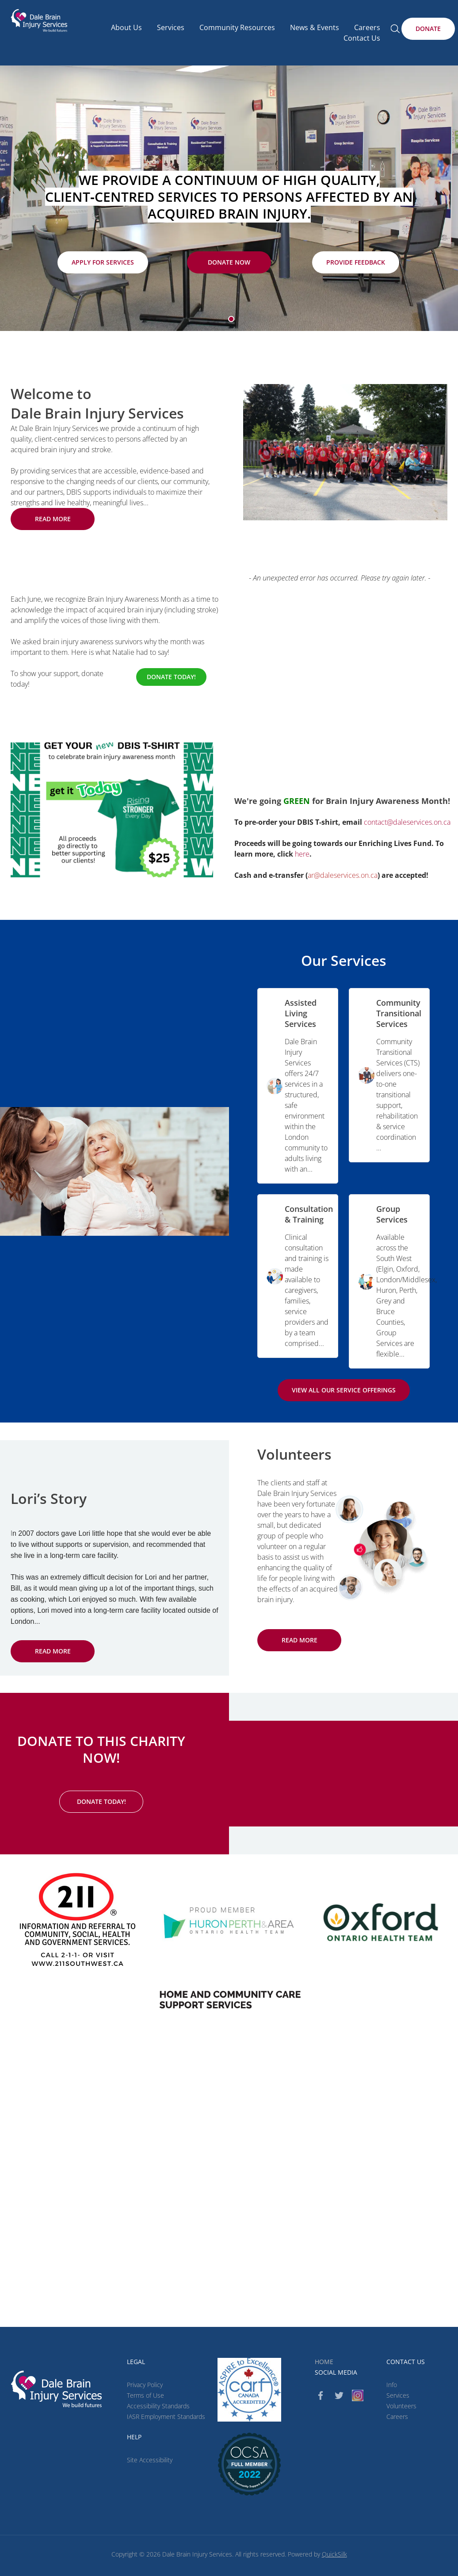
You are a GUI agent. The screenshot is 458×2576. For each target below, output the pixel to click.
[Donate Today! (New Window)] (171, 677)
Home (324, 2361)
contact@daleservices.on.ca (407, 822)
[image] (345, 452)
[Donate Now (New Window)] (229, 262)
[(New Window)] (229, 1998)
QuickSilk (334, 2554)
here (302, 854)
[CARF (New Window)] (249, 2390)
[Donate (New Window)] (428, 29)
